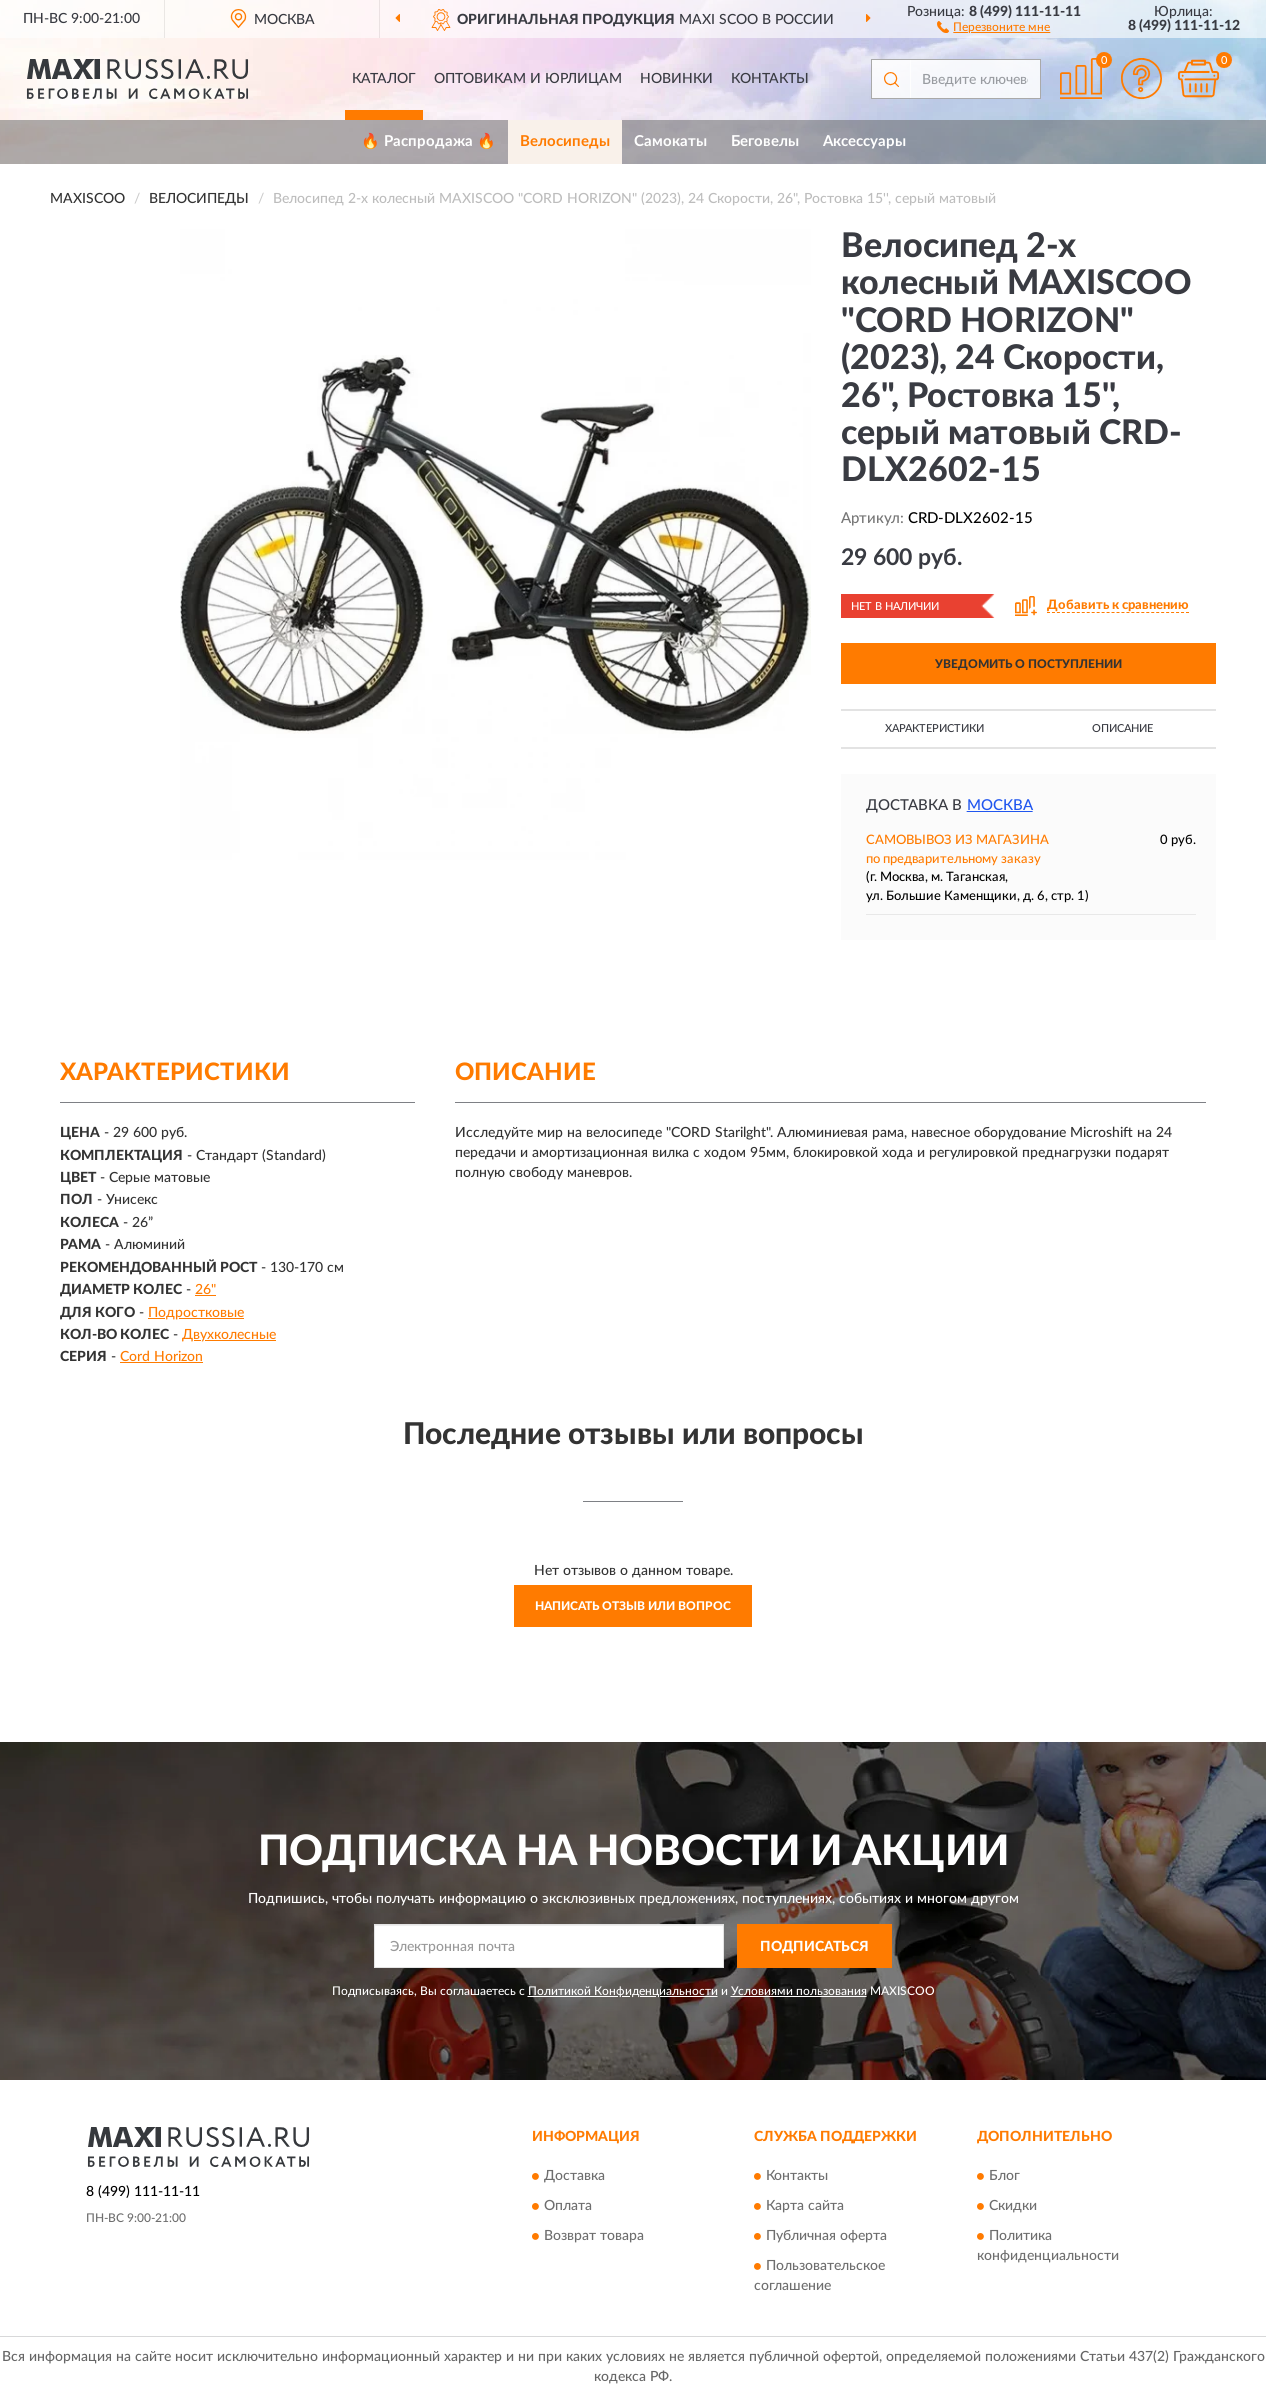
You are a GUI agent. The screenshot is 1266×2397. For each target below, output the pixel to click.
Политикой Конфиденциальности (623, 1991)
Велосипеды (565, 141)
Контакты (770, 79)
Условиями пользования (799, 1991)
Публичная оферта (826, 2236)
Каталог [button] (384, 79)
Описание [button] (1122, 728)
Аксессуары (864, 141)
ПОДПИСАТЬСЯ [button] (814, 1947)
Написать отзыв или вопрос (633, 1606)
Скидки (1013, 2206)
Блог (1004, 2176)
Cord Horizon (161, 1357)
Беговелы (765, 141)
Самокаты (670, 141)
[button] (993, 26)
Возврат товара (594, 2236)
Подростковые (196, 1313)
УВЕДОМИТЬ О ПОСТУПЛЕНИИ (1028, 664)
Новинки (676, 79)
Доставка (574, 2176)
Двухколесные (229, 1335)
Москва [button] (1000, 805)
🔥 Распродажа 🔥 (428, 141)
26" (205, 1290)
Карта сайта (805, 2206)
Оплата (568, 2206)
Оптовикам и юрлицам (528, 79)
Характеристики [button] (934, 728)
